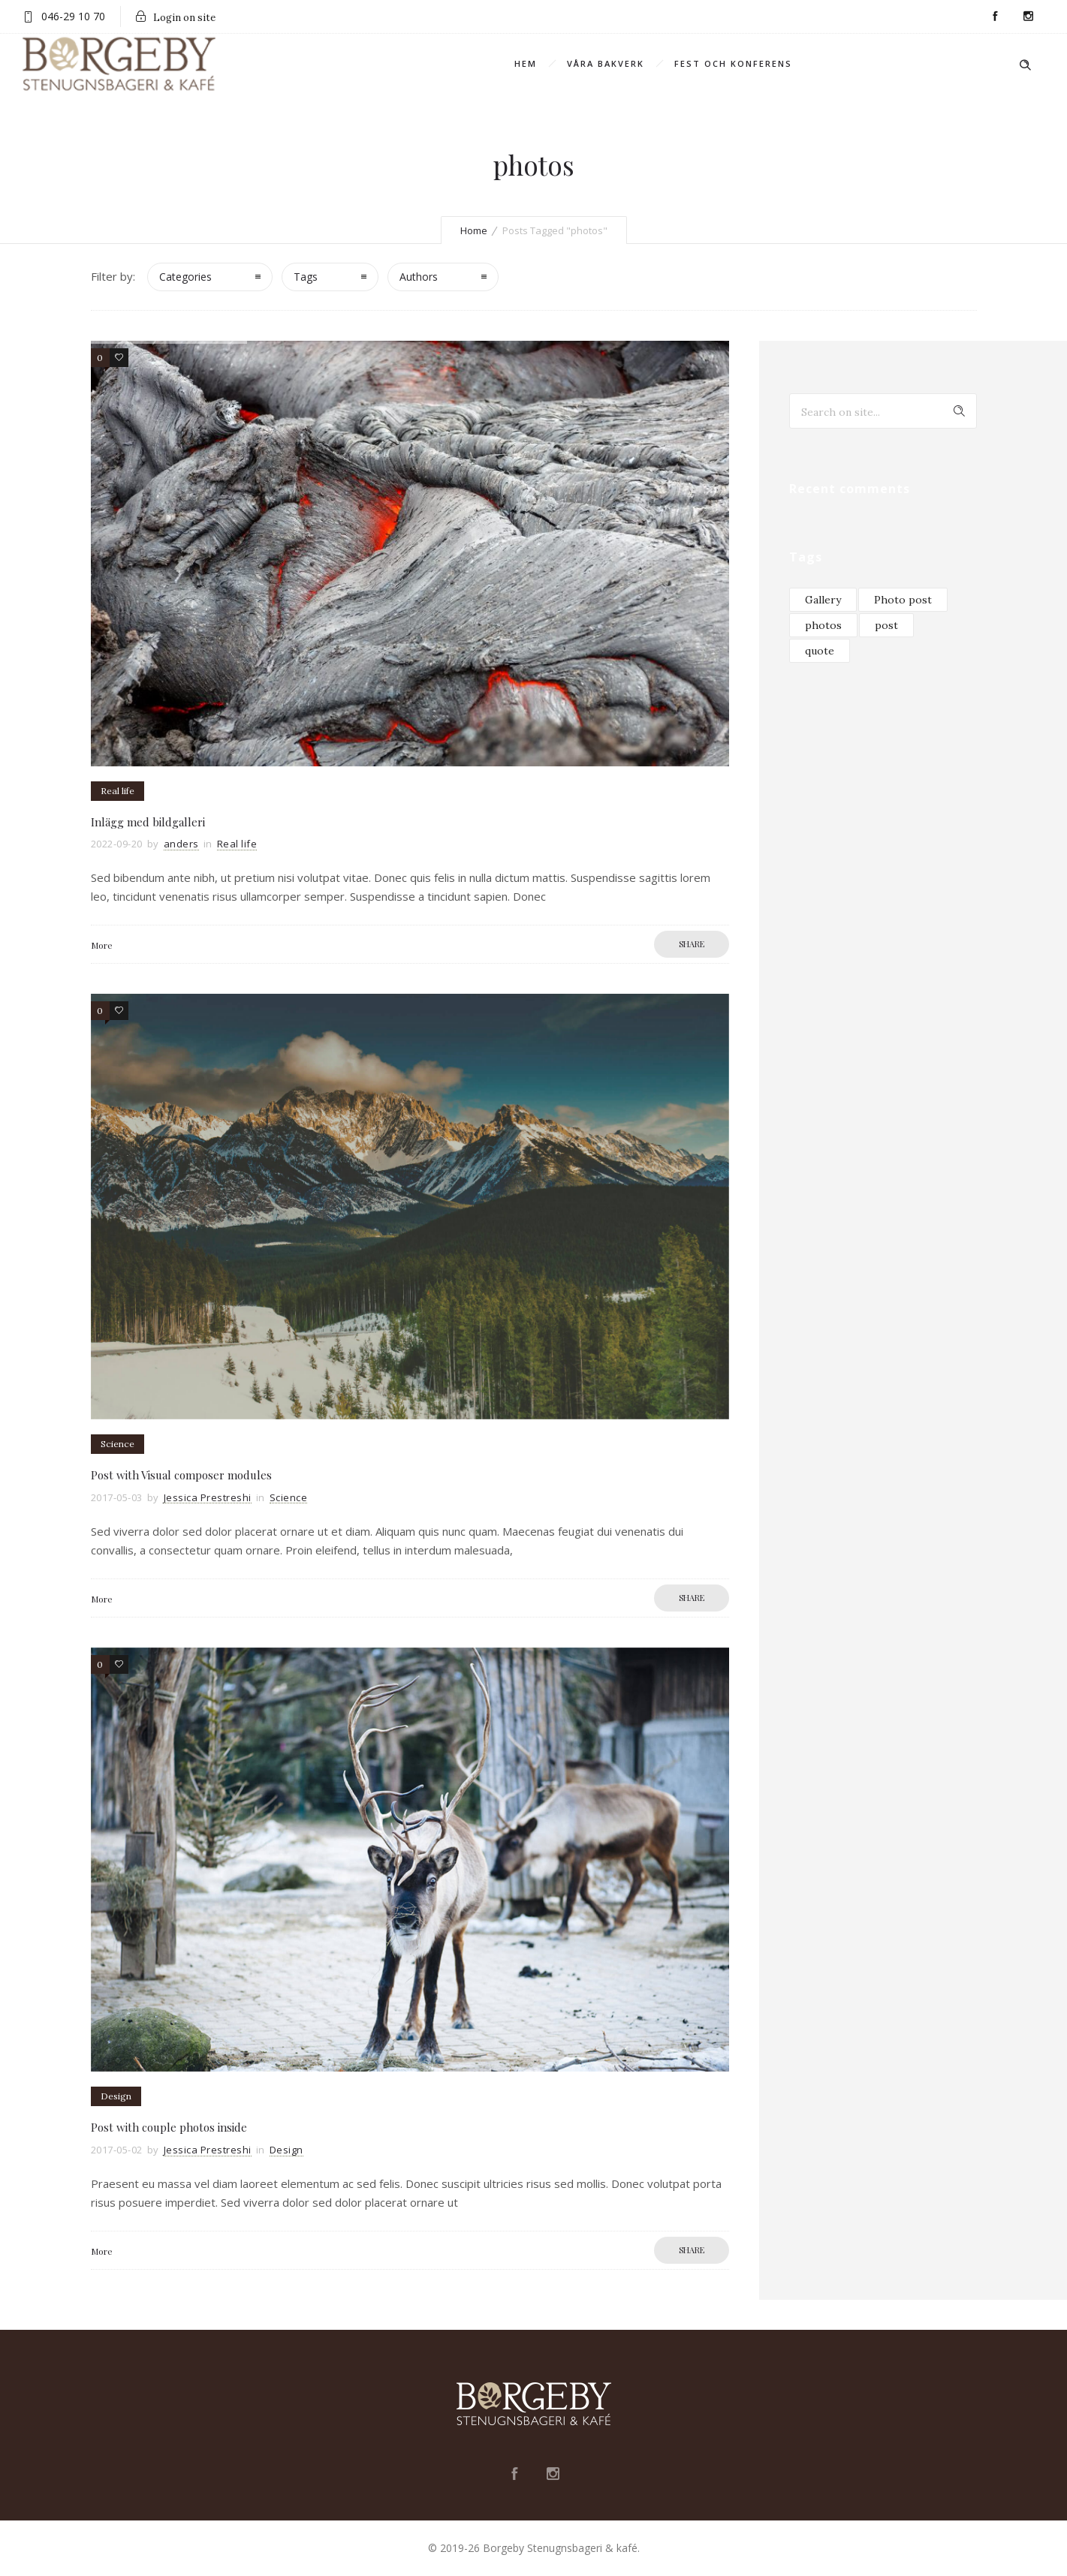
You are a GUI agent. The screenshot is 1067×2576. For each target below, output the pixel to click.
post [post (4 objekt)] (886, 625)
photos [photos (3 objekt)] (823, 625)
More (102, 945)
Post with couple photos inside (169, 2127)
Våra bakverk (605, 63)
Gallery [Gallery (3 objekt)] (823, 599)
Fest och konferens (733, 63)
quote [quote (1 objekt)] (819, 651)
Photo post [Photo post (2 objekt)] (903, 599)
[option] (410, 553)
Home (473, 230)
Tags (306, 276)
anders (181, 843)
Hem (525, 63)
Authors (418, 276)
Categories (185, 276)
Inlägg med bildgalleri (148, 821)
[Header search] (1025, 63)
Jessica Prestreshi (208, 1497)
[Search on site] (883, 411)
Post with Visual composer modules (181, 1474)
